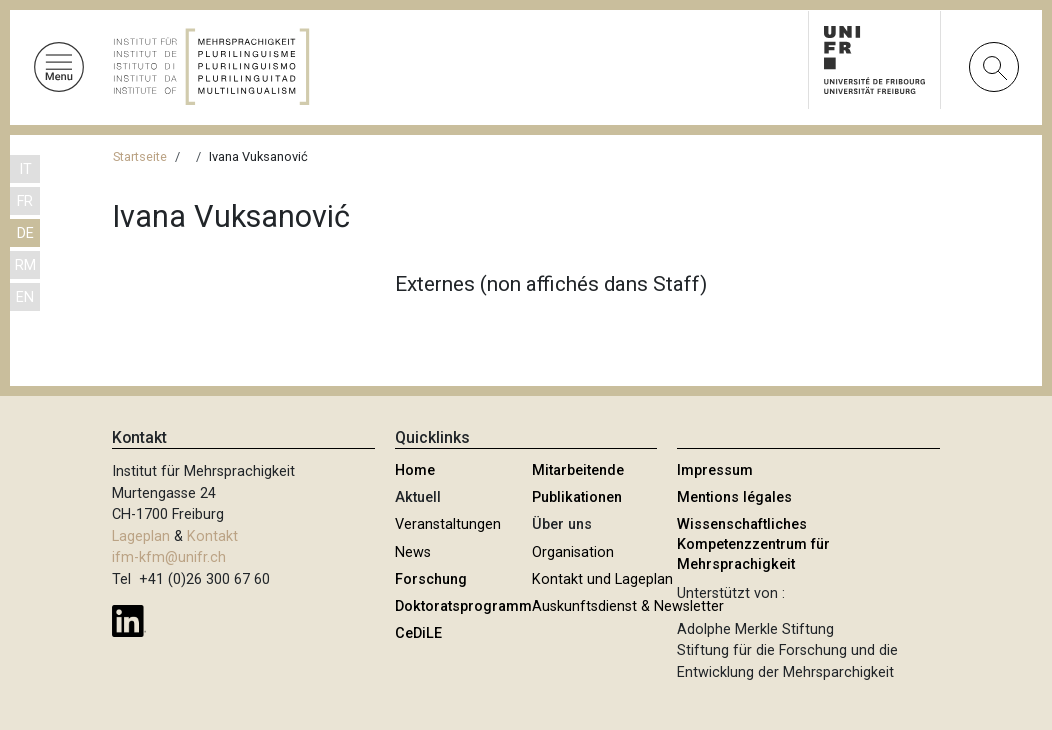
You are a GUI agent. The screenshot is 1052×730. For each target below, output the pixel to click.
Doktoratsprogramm (463, 606)
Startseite (140, 156)
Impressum (715, 470)
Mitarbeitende (578, 470)
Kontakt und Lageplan (602, 579)
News (413, 552)
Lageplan (141, 536)
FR (25, 201)
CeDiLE (418, 633)
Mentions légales (734, 497)
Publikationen (577, 497)
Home (415, 470)
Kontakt (212, 536)
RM (25, 265)
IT (25, 169)
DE (25, 233)
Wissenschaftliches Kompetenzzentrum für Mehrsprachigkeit (753, 544)
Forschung (431, 579)
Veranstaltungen (448, 524)
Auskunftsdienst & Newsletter (628, 606)
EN (25, 297)
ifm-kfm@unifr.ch (169, 557)
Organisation (573, 552)
